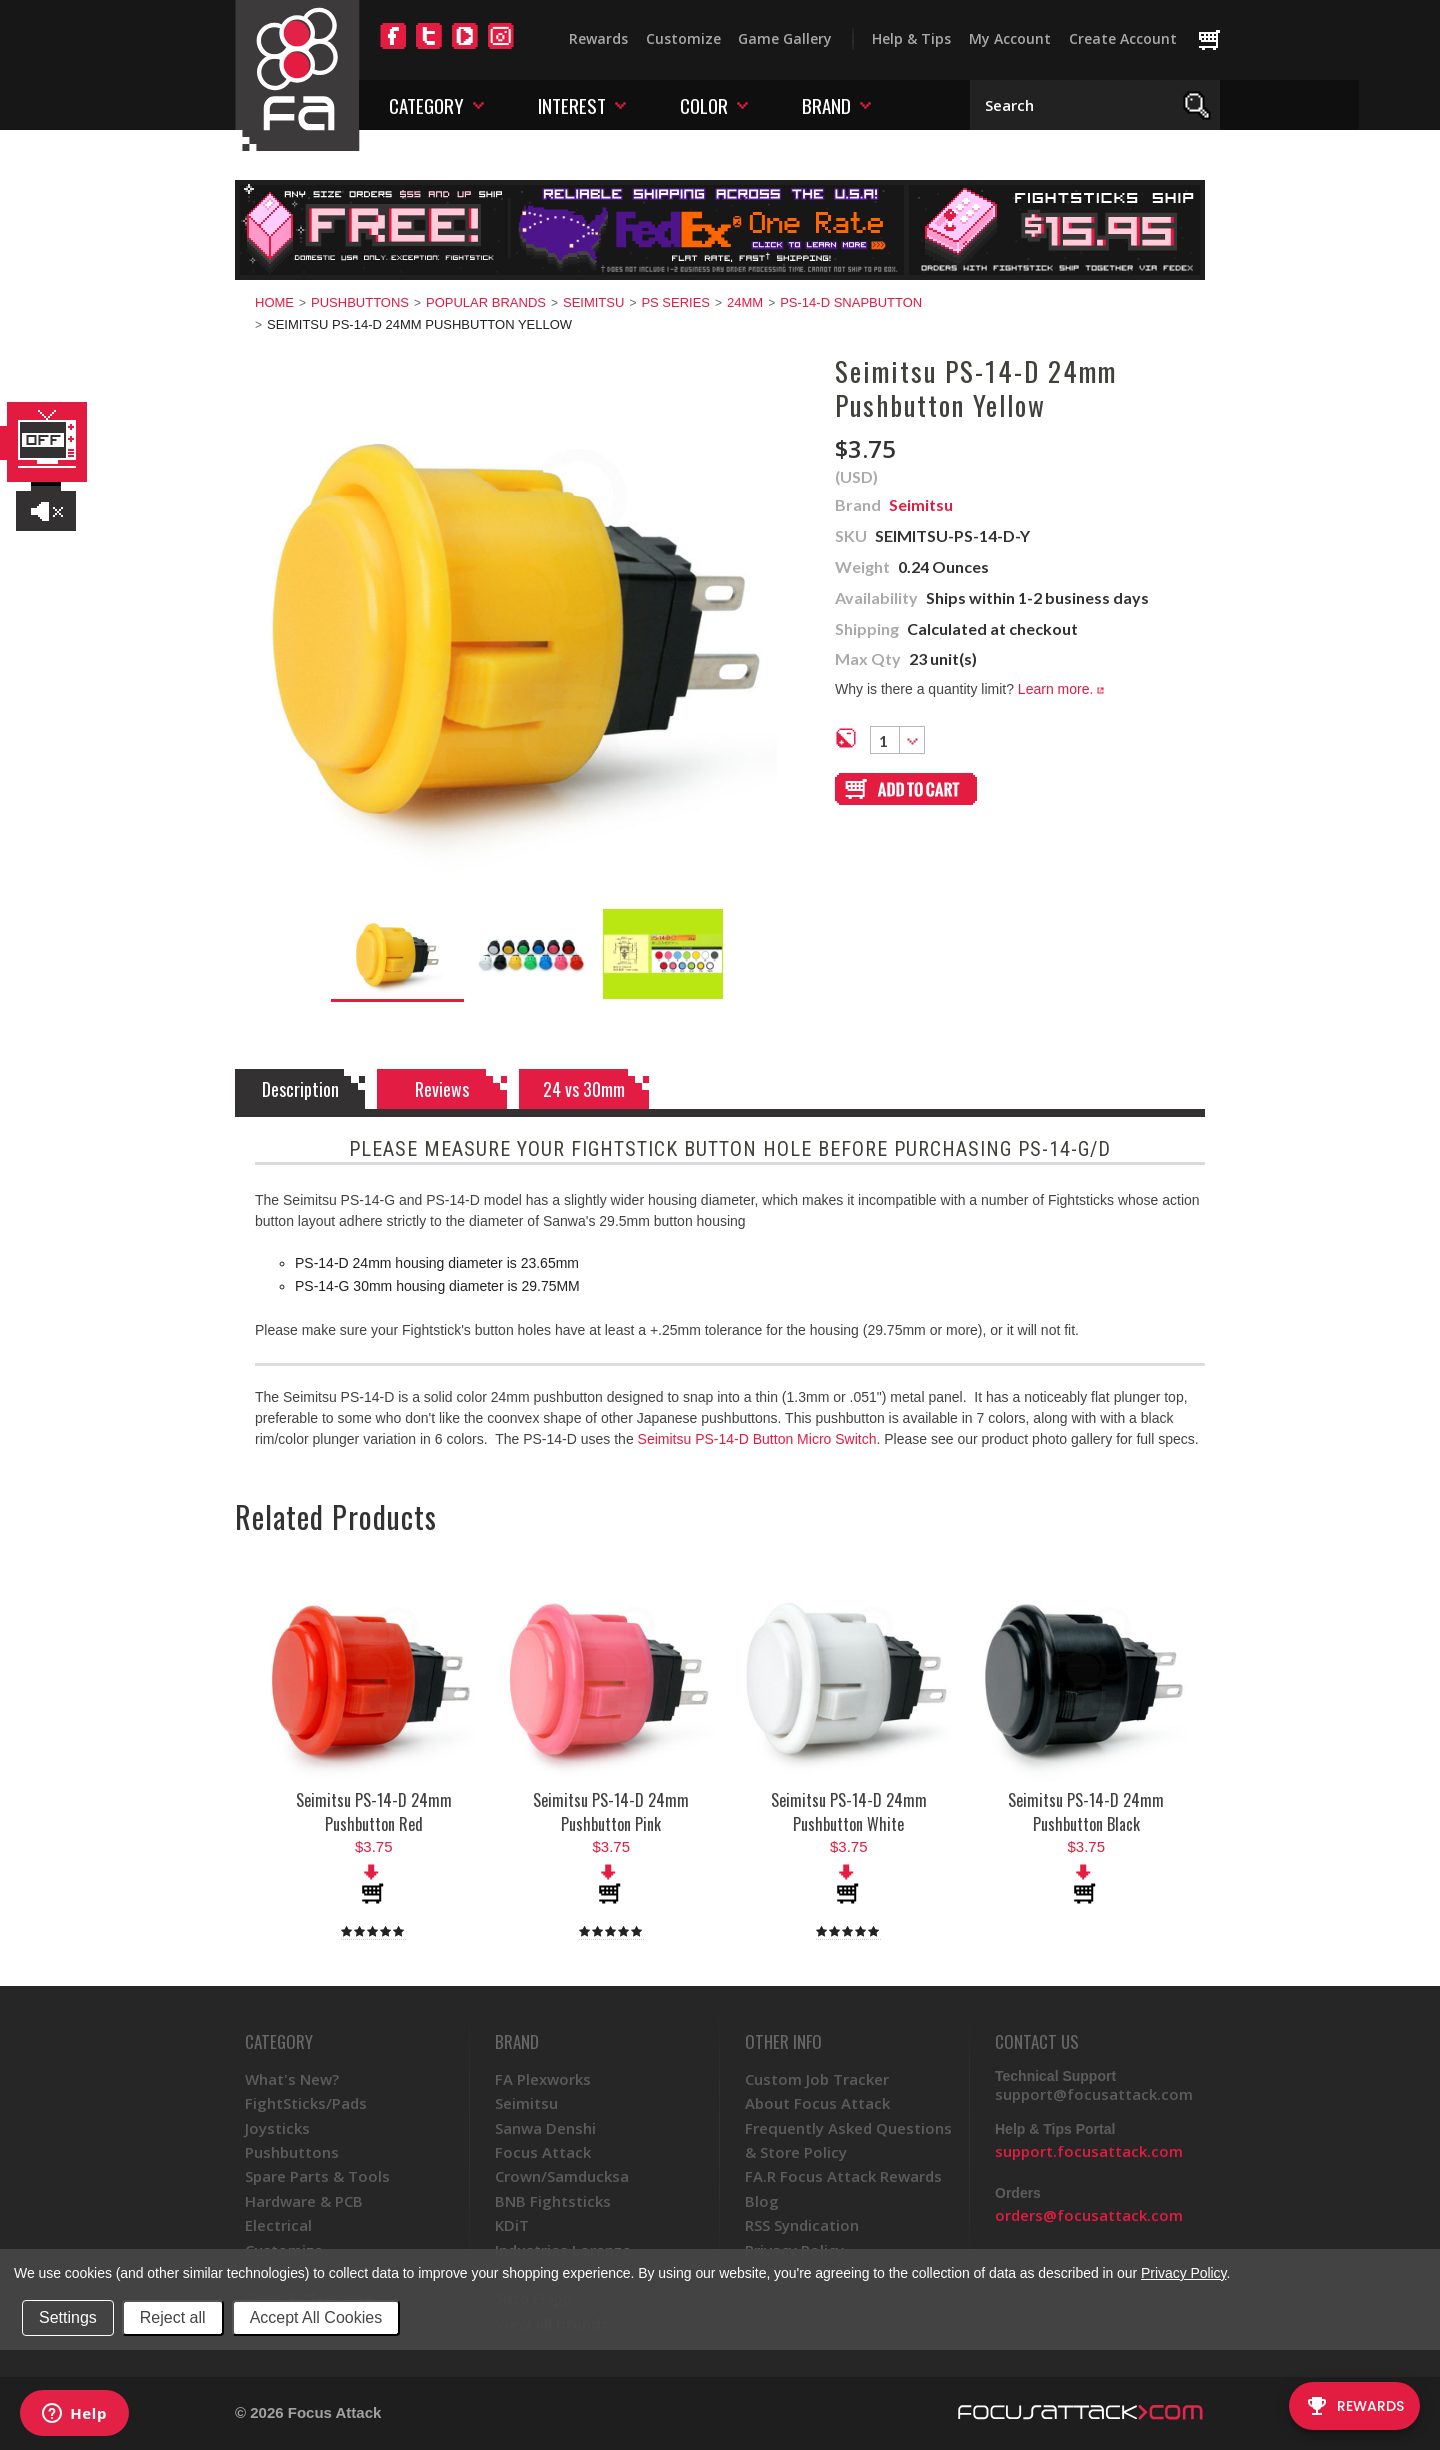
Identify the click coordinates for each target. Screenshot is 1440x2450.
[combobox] (897, 740)
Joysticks (277, 2128)
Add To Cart (374, 1884)
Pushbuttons (360, 302)
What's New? (292, 2079)
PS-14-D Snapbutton (851, 302)
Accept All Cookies (316, 2317)
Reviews (442, 1089)
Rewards (598, 38)
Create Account (1123, 38)
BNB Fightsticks (553, 2201)
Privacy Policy (1183, 2273)
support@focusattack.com (1094, 2094)
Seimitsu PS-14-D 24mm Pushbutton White (849, 1812)
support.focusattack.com (1089, 2151)
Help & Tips (911, 38)
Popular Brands (486, 302)
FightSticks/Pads (306, 2103)
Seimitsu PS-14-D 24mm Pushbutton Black (1086, 1812)
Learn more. (1061, 689)
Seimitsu (593, 302)
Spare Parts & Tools (317, 2176)
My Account (1010, 38)
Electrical (278, 2225)
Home (274, 302)
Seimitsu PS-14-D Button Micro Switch (757, 1439)
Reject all (173, 2317)
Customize (683, 38)
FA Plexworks (543, 2079)
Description (300, 1089)
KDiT (512, 2225)
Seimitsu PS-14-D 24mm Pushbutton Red (374, 1812)
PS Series (675, 302)
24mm (745, 302)
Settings (68, 2317)
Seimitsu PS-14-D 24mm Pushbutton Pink (611, 1812)
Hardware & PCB (304, 2201)
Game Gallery (785, 38)
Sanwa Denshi (545, 2128)
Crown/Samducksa (562, 2176)
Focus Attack (543, 2152)
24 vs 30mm (584, 1089)
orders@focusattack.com (1089, 2215)
